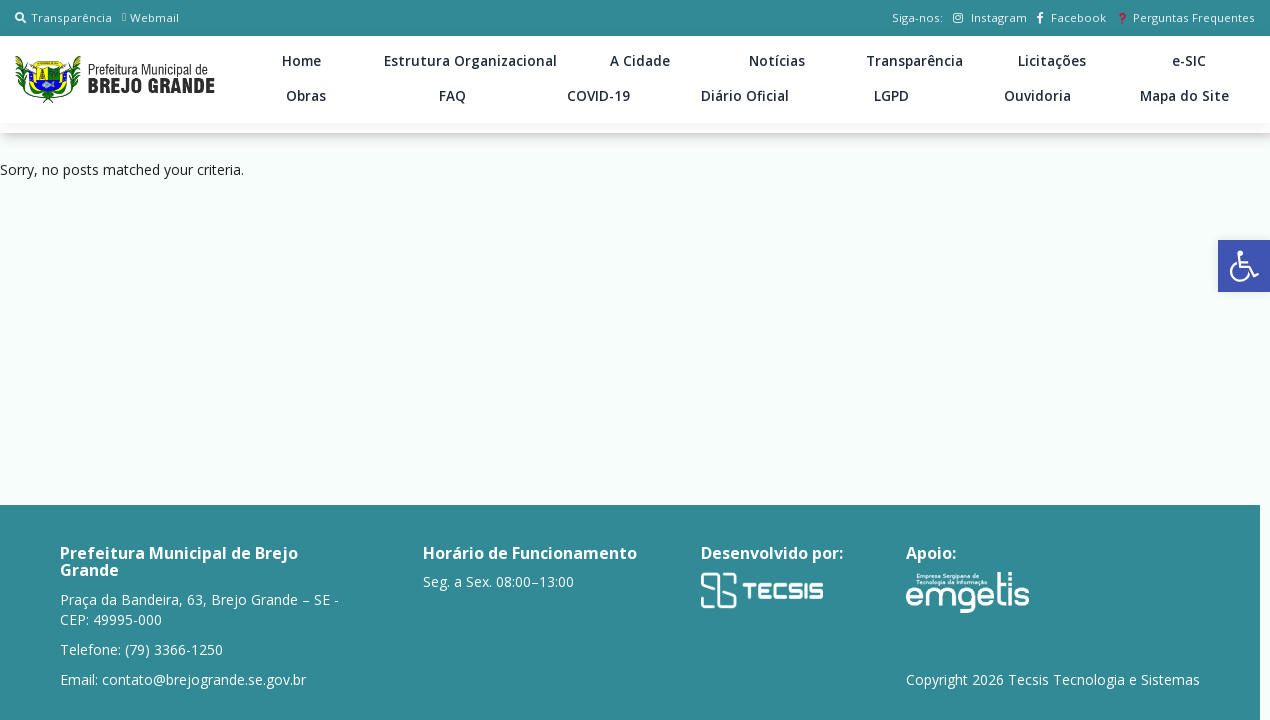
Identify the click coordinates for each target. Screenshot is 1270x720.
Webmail (150, 17)
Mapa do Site (1184, 96)
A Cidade (640, 61)
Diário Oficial (745, 96)
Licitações (1052, 61)
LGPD (891, 96)
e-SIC (1189, 61)
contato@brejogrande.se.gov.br (204, 679)
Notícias (777, 61)
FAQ (452, 96)
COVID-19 (598, 96)
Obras (306, 96)
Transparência (63, 17)
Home (301, 61)
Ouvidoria (1037, 96)
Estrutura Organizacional (470, 61)
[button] (1244, 266)
